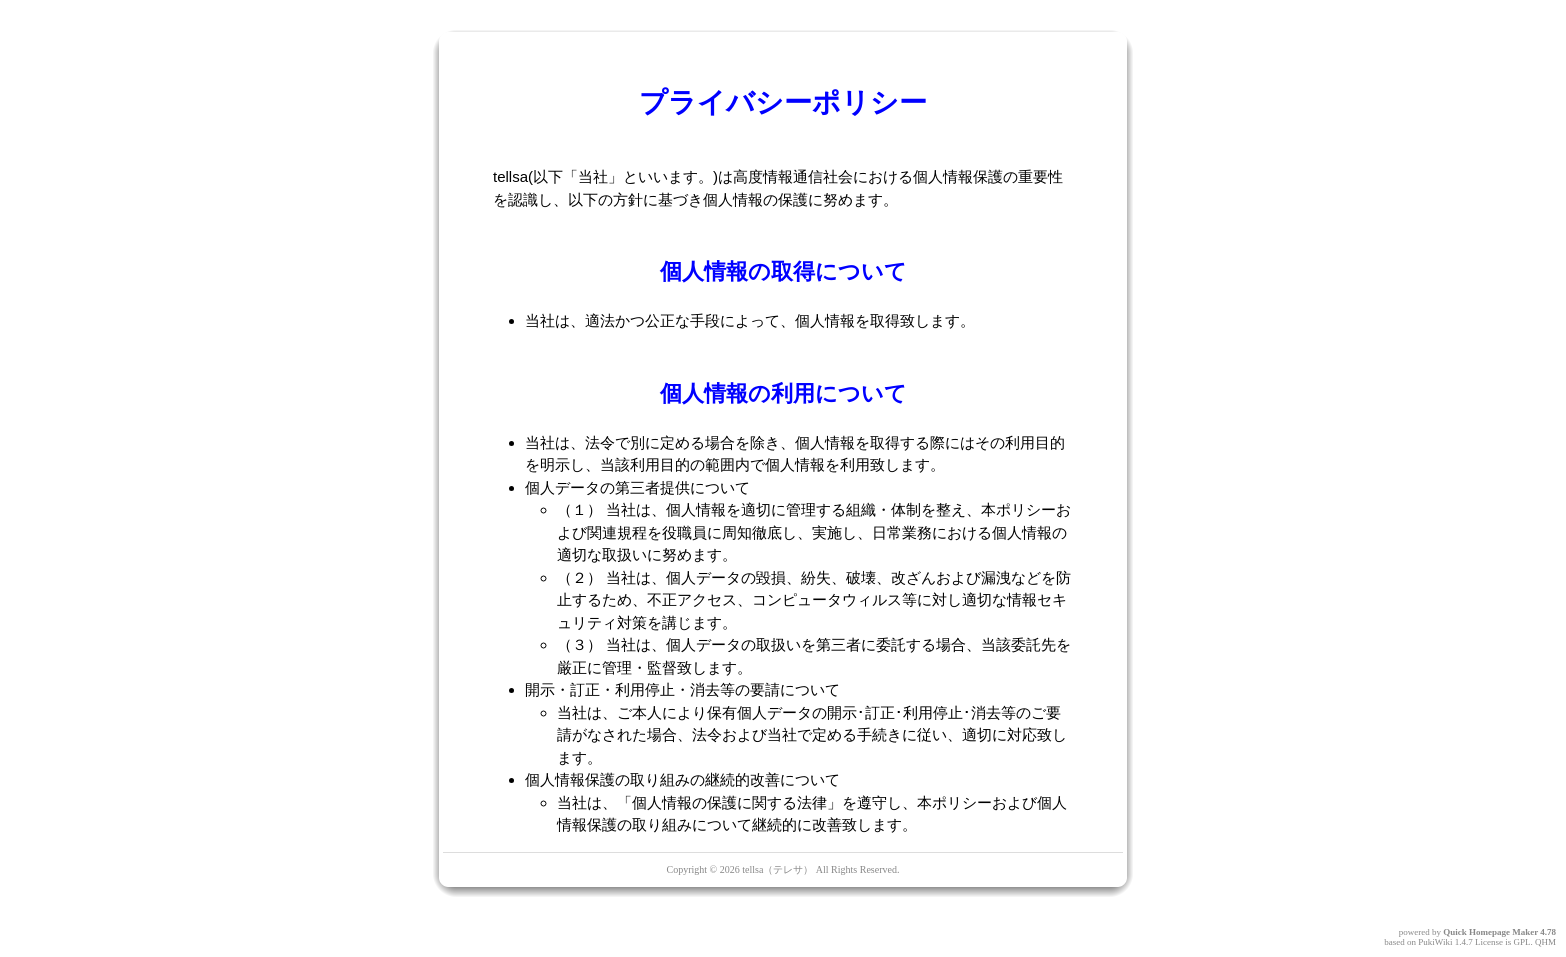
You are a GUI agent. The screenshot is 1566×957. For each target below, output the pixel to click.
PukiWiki (1435, 942)
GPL (1521, 942)
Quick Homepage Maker (1490, 932)
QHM (1545, 942)
